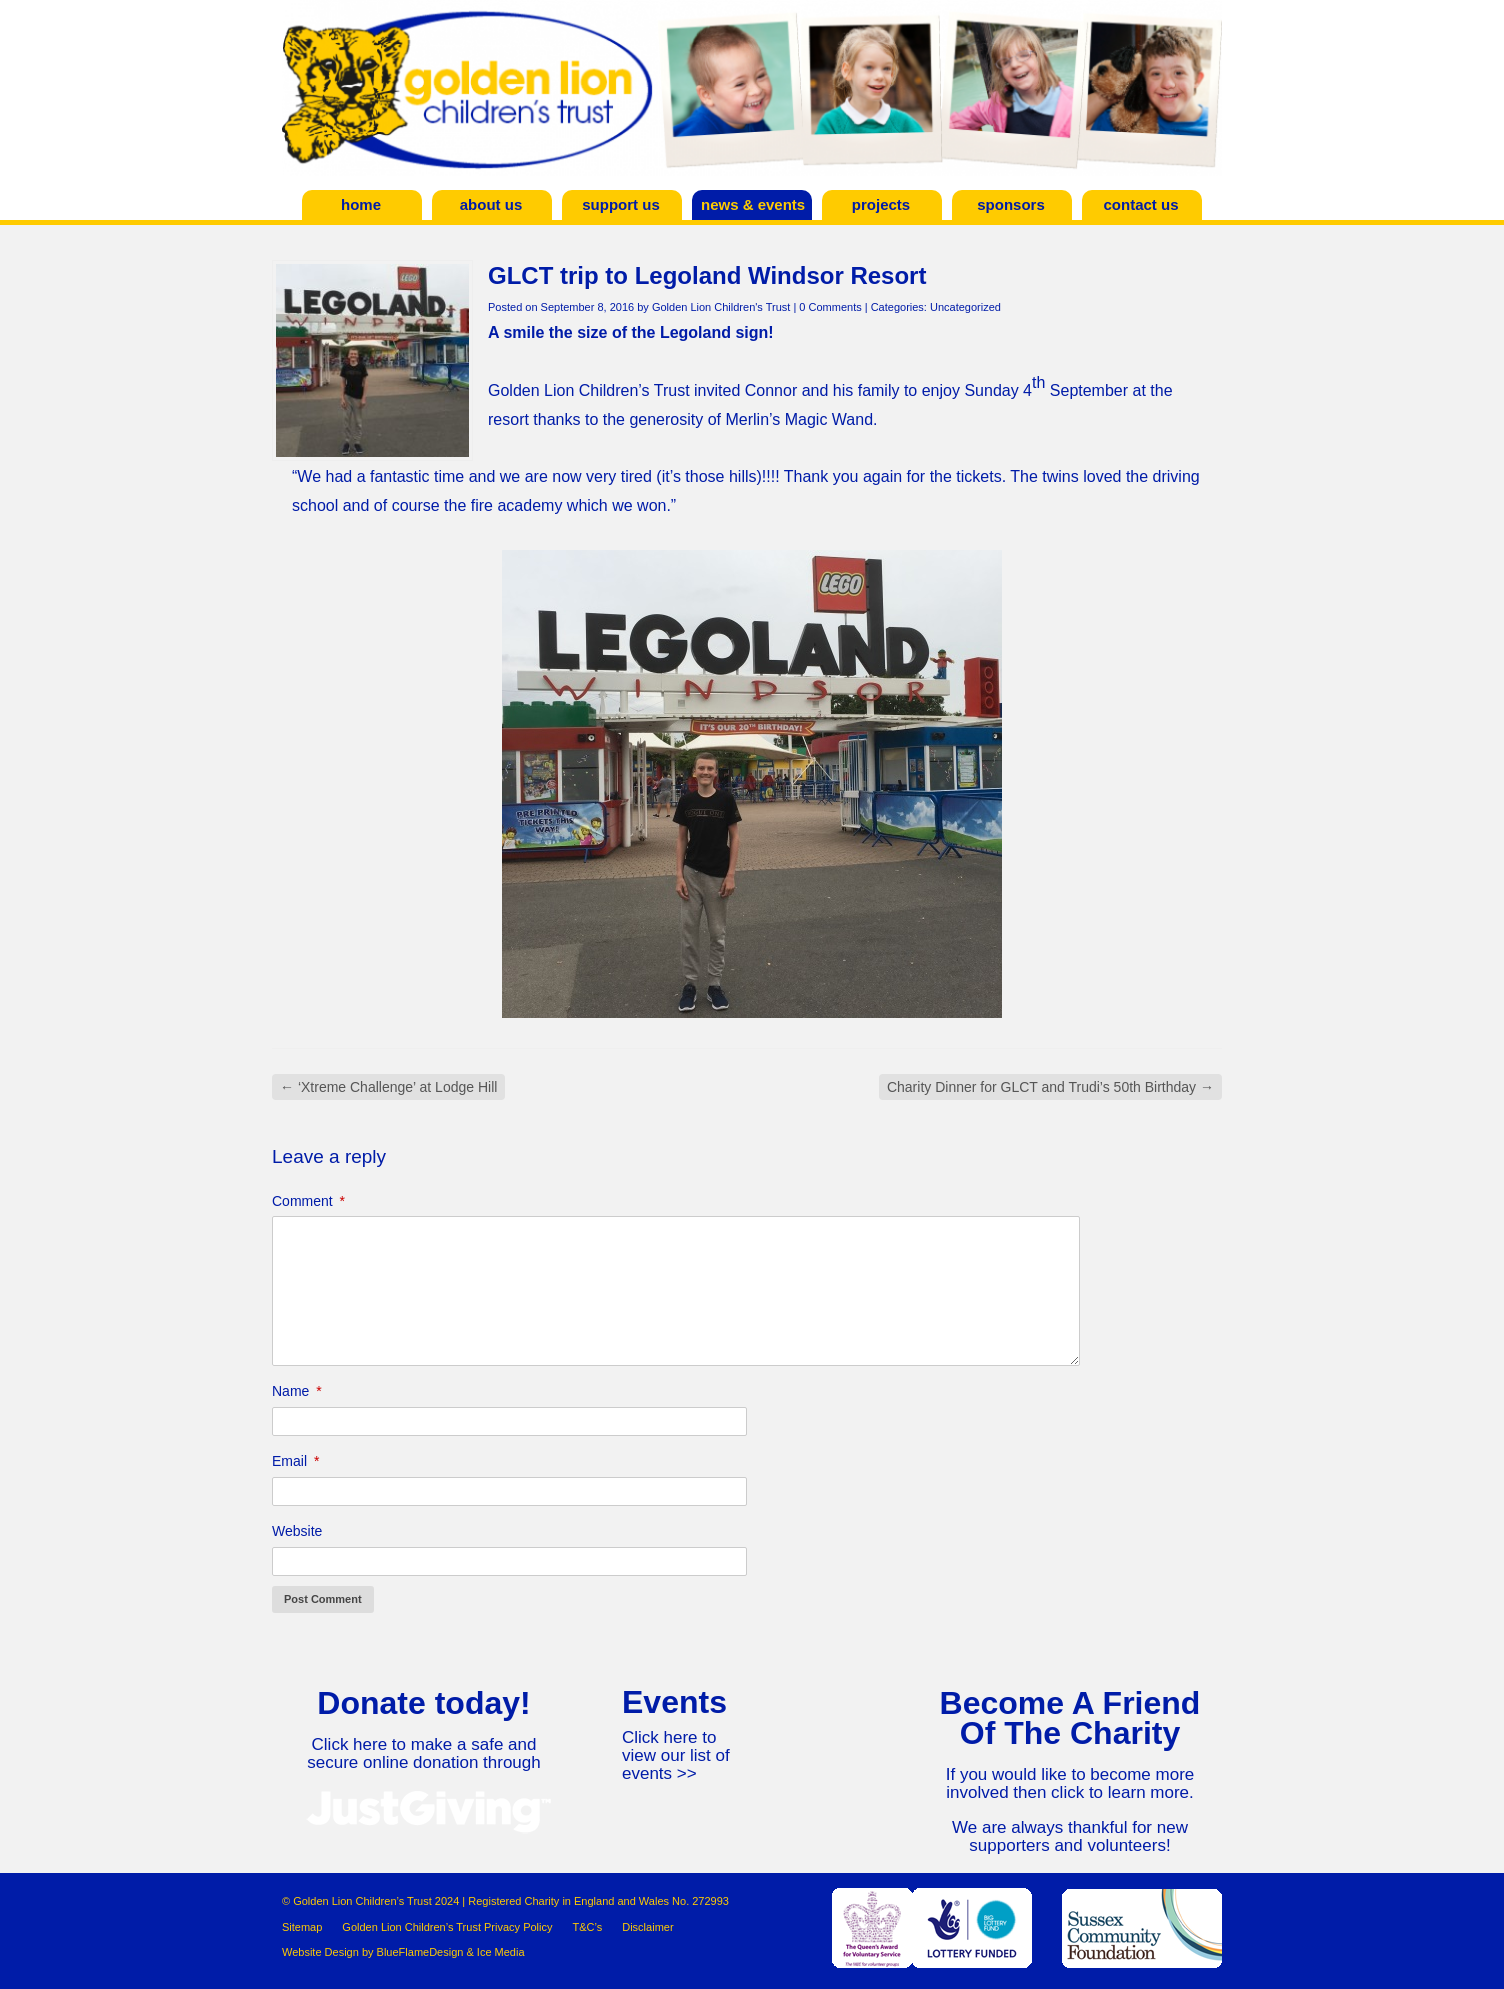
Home (361, 204)
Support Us (621, 204)
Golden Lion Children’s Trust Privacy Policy (447, 1927)
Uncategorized (965, 307)
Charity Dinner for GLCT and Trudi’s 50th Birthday (1050, 1087)
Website (297, 1531)
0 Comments (830, 307)
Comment (308, 1201)
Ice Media (501, 1952)
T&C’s (587, 1927)
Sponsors (1011, 204)
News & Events (753, 204)
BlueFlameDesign (420, 1952)
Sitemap (302, 1927)
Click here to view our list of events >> (676, 1755)
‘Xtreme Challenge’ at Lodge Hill (388, 1087)
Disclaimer (647, 1927)
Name (297, 1391)
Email (295, 1461)
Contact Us (1140, 204)
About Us (491, 204)
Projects (881, 204)
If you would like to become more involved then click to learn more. (1070, 1783)
